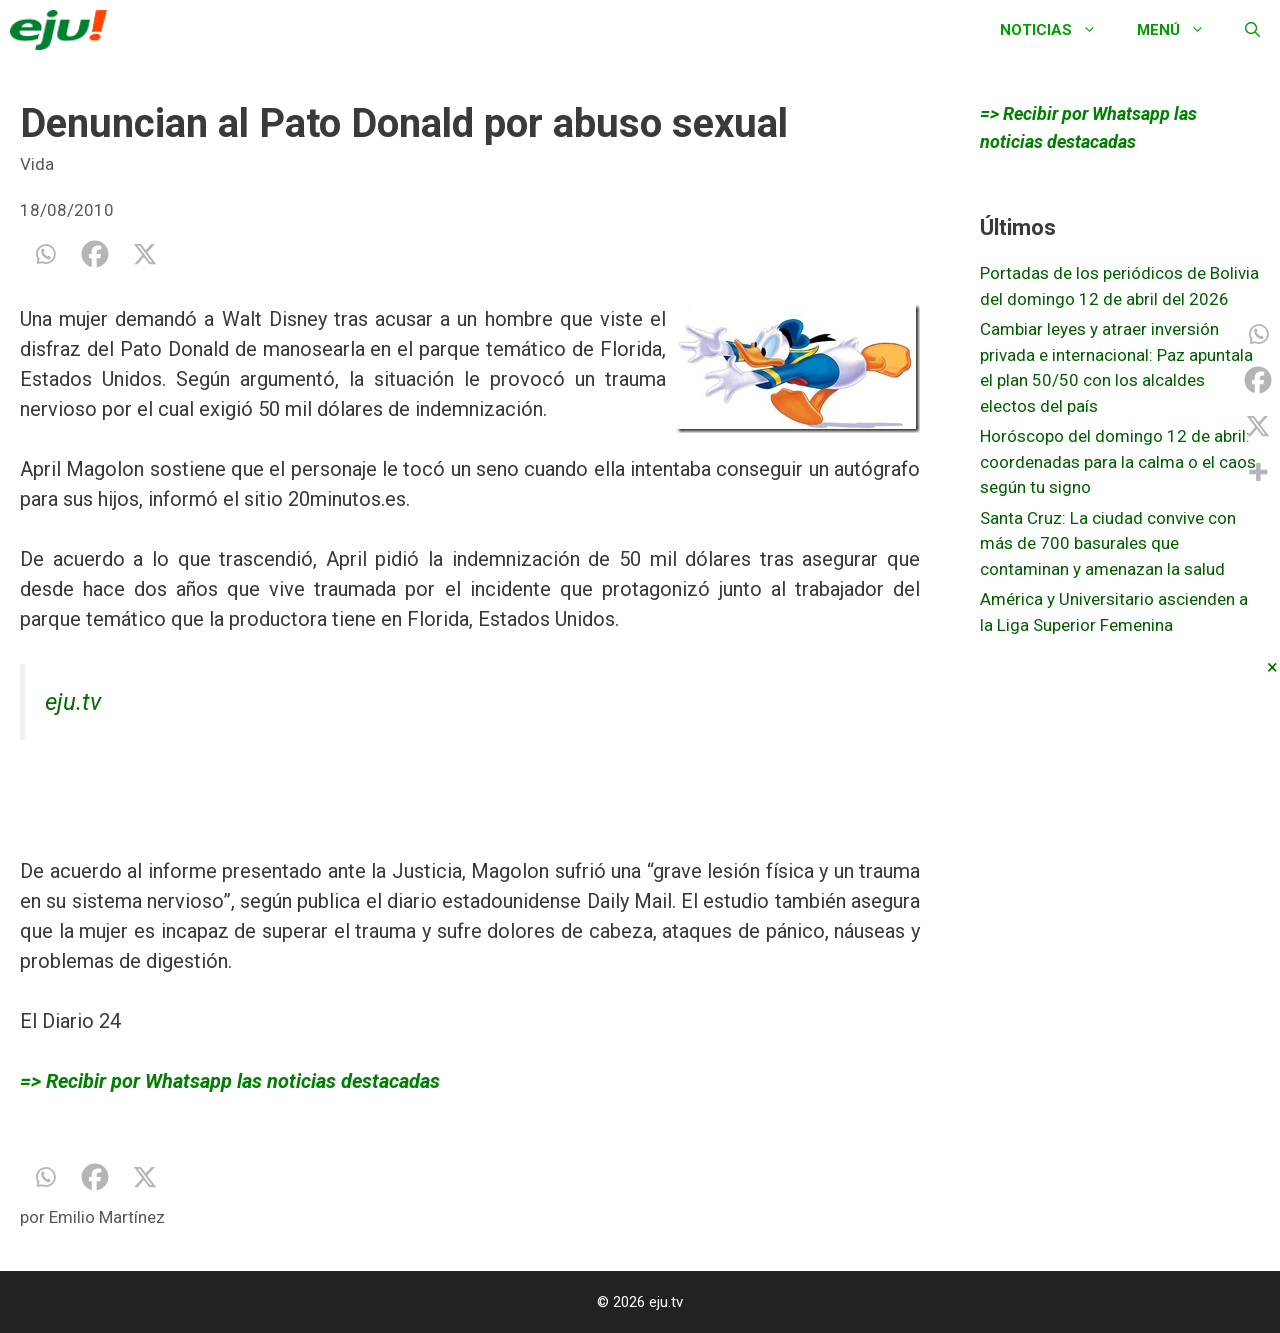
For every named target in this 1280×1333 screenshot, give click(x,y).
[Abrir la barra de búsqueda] (1252, 30)
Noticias (1058, 30)
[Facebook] (95, 254)
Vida (37, 164)
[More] (1258, 472)
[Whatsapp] (45, 254)
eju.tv (73, 702)
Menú (1181, 30)
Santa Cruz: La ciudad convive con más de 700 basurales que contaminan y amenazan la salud (1108, 543)
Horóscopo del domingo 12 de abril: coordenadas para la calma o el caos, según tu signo (1119, 461)
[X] (145, 254)
